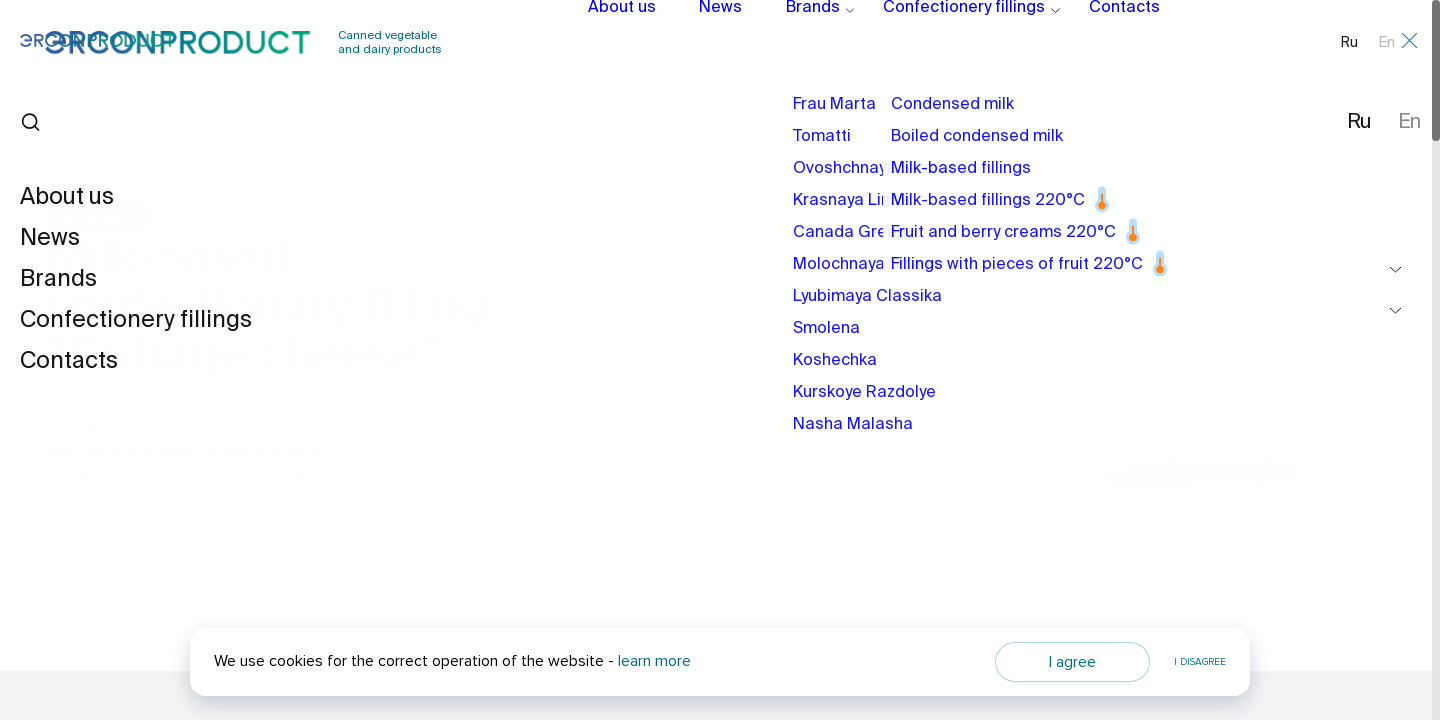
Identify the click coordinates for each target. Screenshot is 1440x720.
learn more (654, 661)
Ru (1349, 43)
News (708, 42)
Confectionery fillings (930, 42)
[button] (1320, 477)
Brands (794, 42)
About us (617, 42)
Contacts (1076, 42)
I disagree (1200, 662)
